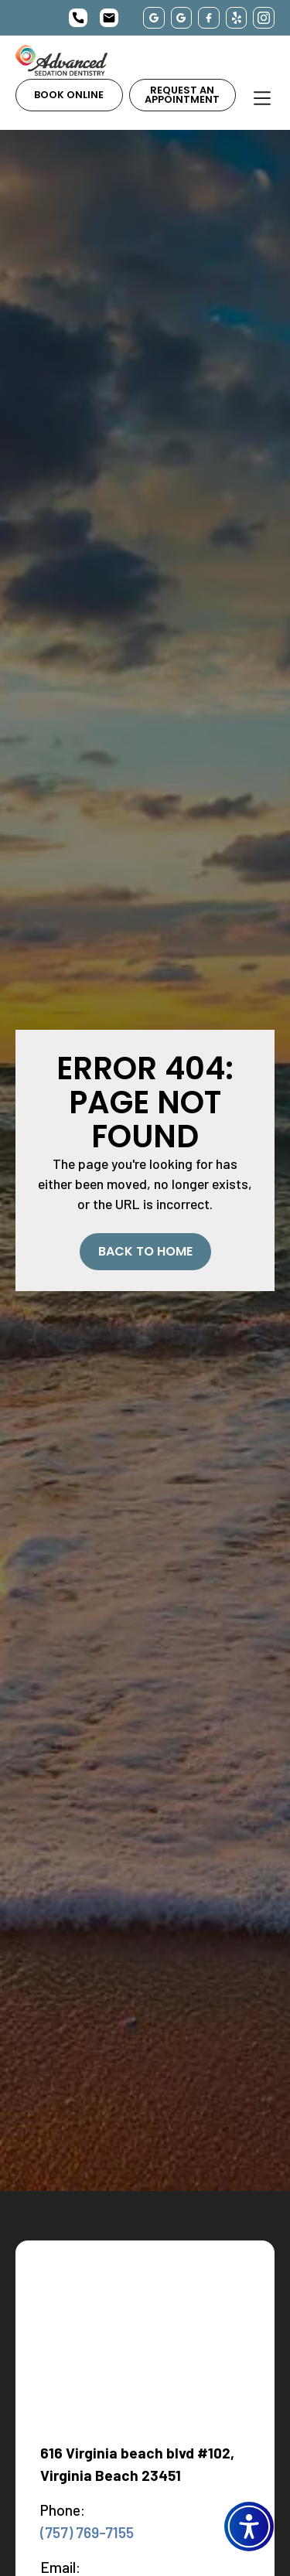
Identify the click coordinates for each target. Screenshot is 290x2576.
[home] (61, 60)
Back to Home (145, 1251)
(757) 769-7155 (87, 2532)
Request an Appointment (182, 95)
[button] (249, 2526)
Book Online (69, 94)
